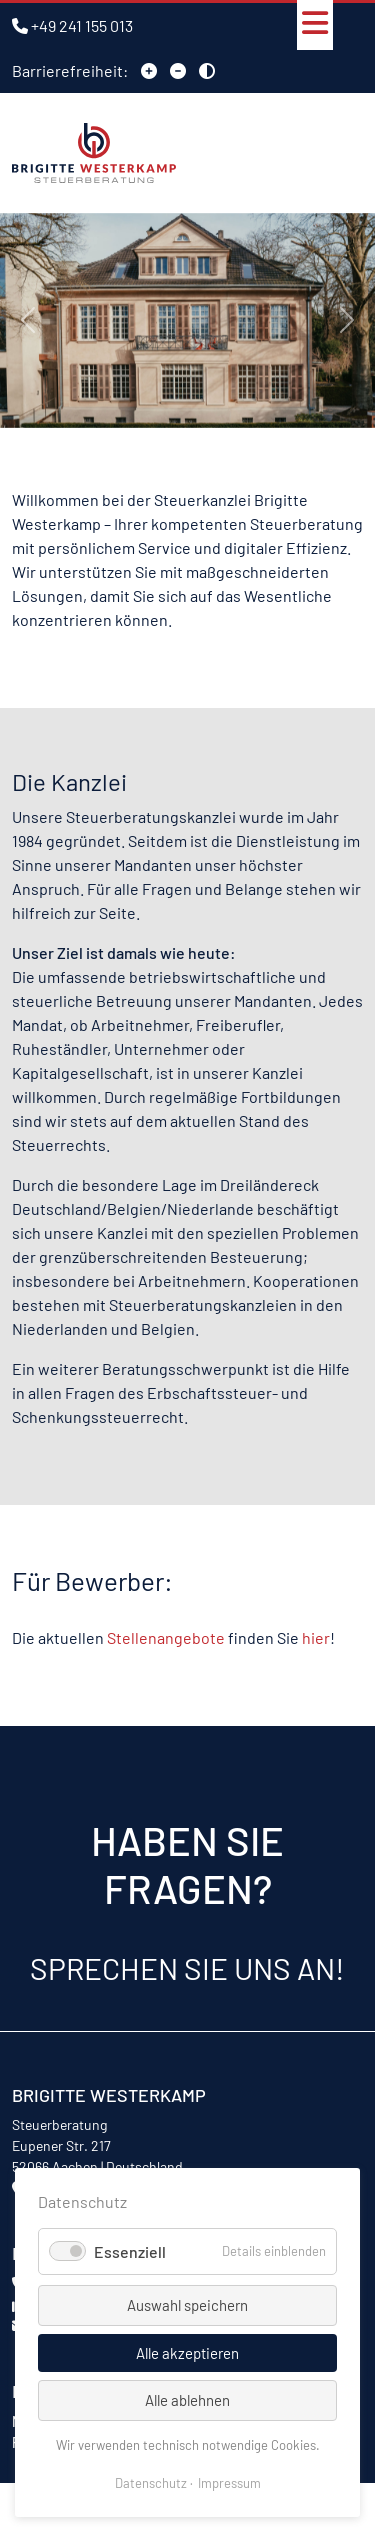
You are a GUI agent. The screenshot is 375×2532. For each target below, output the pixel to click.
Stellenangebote (166, 1637)
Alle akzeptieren (187, 2353)
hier (316, 1637)
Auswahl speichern (187, 2305)
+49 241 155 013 (82, 25)
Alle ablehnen (187, 2400)
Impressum (229, 2483)
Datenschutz (151, 2483)
